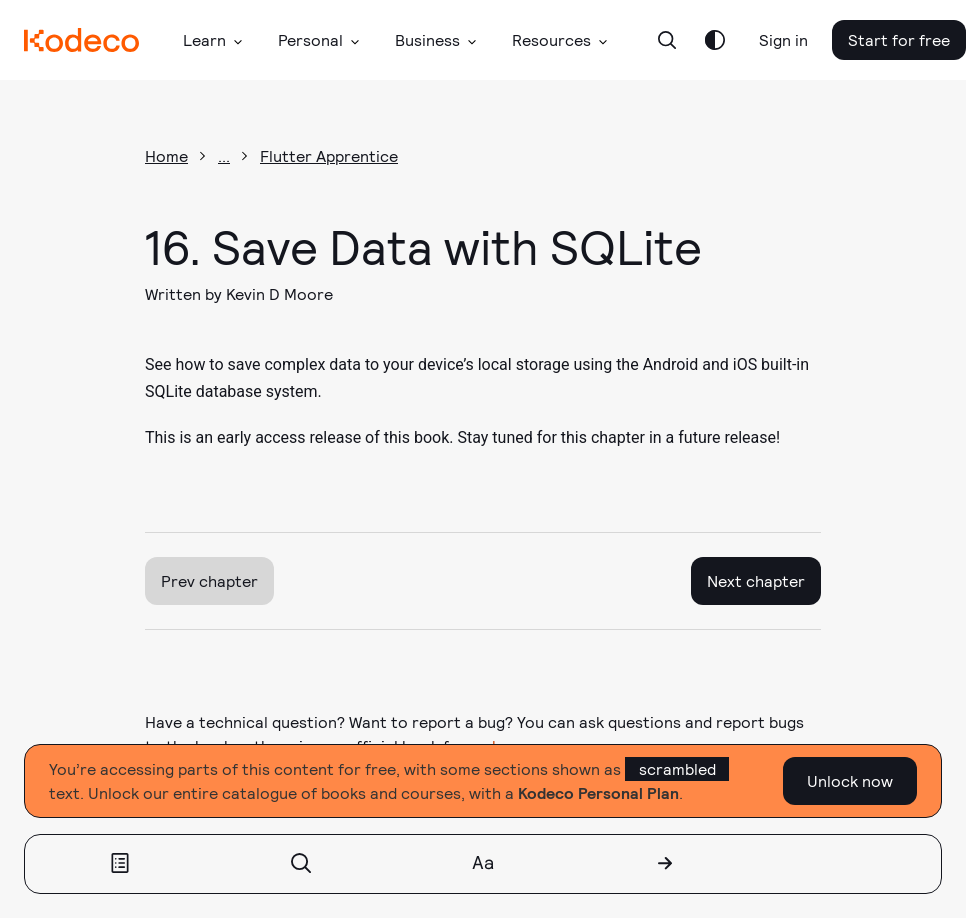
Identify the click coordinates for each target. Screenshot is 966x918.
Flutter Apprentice (329, 155)
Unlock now (850, 780)
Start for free (899, 39)
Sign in (783, 39)
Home (166, 155)
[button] (212, 40)
